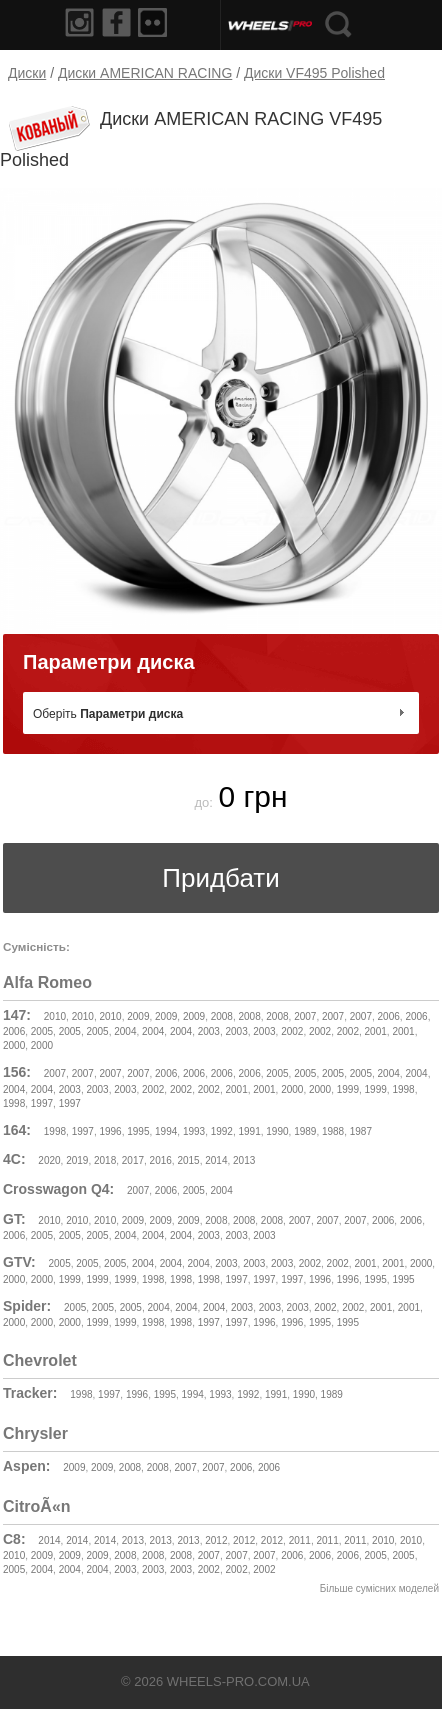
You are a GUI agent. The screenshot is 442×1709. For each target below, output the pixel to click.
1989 (305, 1131)
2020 (49, 1160)
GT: (14, 1219)
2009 (138, 1016)
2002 (292, 1031)
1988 (333, 1131)
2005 (42, 1031)
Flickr (156, 23)
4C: (14, 1159)
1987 (361, 1131)
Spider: (27, 1306)
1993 (194, 1131)
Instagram (80, 23)
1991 (250, 1131)
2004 (125, 1031)
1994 (166, 1131)
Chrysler (35, 1433)
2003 (209, 1031)
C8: (14, 1539)
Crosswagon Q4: (58, 1189)
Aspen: (26, 1466)
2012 (216, 1540)
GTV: (19, 1262)
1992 (222, 1131)
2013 (244, 1160)
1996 (110, 1131)
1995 (138, 1131)
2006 (389, 1016)
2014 (216, 1160)
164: (17, 1130)
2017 (133, 1160)
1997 (42, 1103)
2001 (376, 1031)
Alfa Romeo (47, 982)
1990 (277, 1131)
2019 (77, 1160)
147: (17, 1015)
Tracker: (30, 1393)
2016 (161, 1160)
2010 (55, 1016)
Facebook (118, 23)
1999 (348, 1089)
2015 (188, 1160)
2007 (305, 1016)
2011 (300, 1540)
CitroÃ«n (37, 1506)
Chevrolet (40, 1360)
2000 (14, 1045)
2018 (105, 1160)
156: (17, 1072)
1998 (403, 1089)
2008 (222, 1016)
